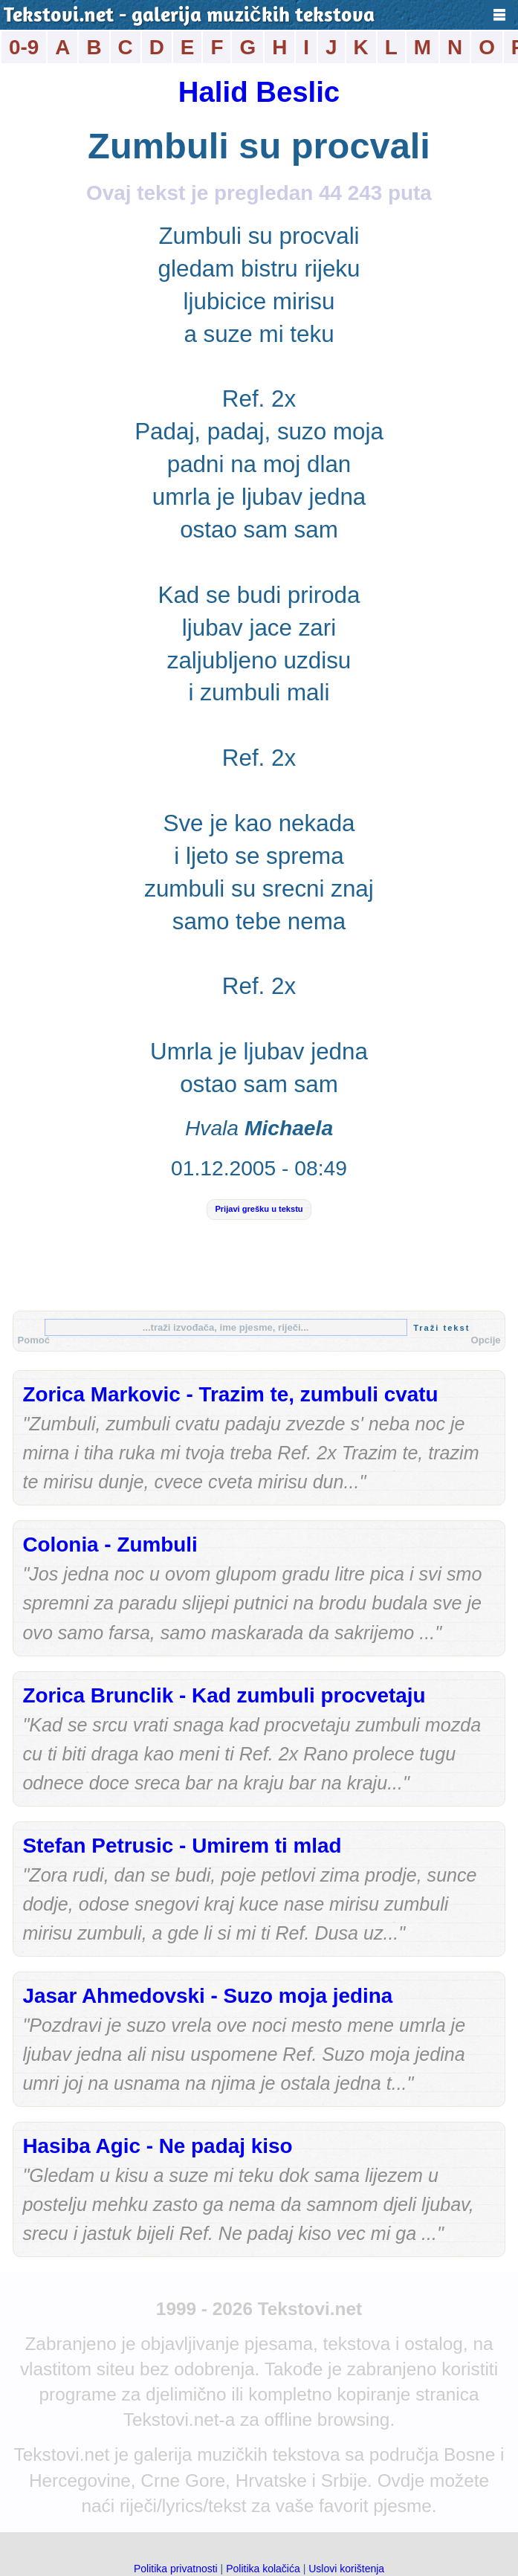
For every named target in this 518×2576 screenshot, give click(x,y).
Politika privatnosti (176, 2569)
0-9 (24, 47)
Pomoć (33, 1340)
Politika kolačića (263, 2569)
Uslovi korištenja (346, 2569)
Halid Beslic (259, 92)
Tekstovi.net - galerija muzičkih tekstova (189, 16)
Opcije (486, 1340)
